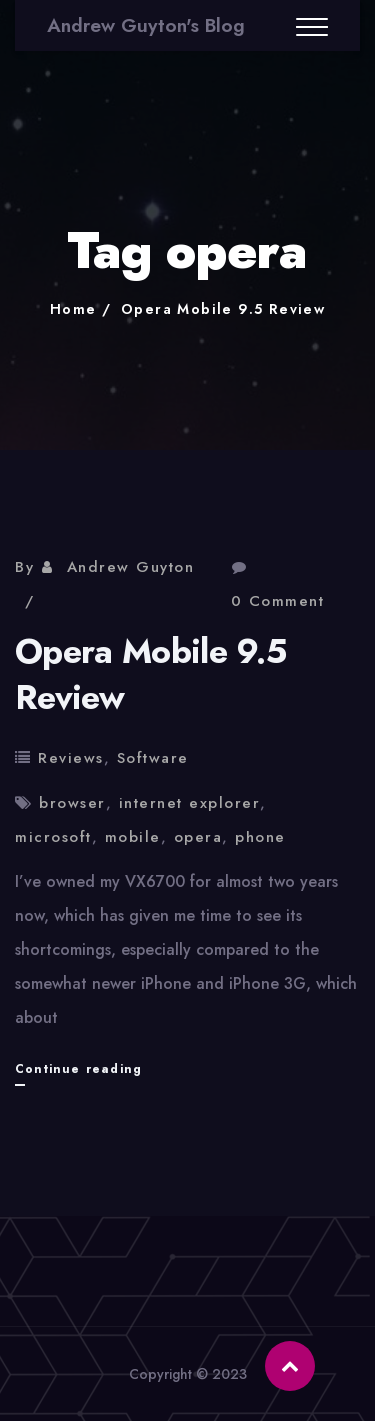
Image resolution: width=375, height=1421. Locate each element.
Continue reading (78, 1069)
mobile (133, 837)
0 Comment (278, 601)
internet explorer (190, 803)
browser (72, 803)
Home (73, 309)
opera (198, 837)
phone (260, 837)
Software (153, 758)
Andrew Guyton (131, 567)
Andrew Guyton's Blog (146, 25)
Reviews (71, 758)
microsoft (53, 837)
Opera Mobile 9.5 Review (223, 309)
